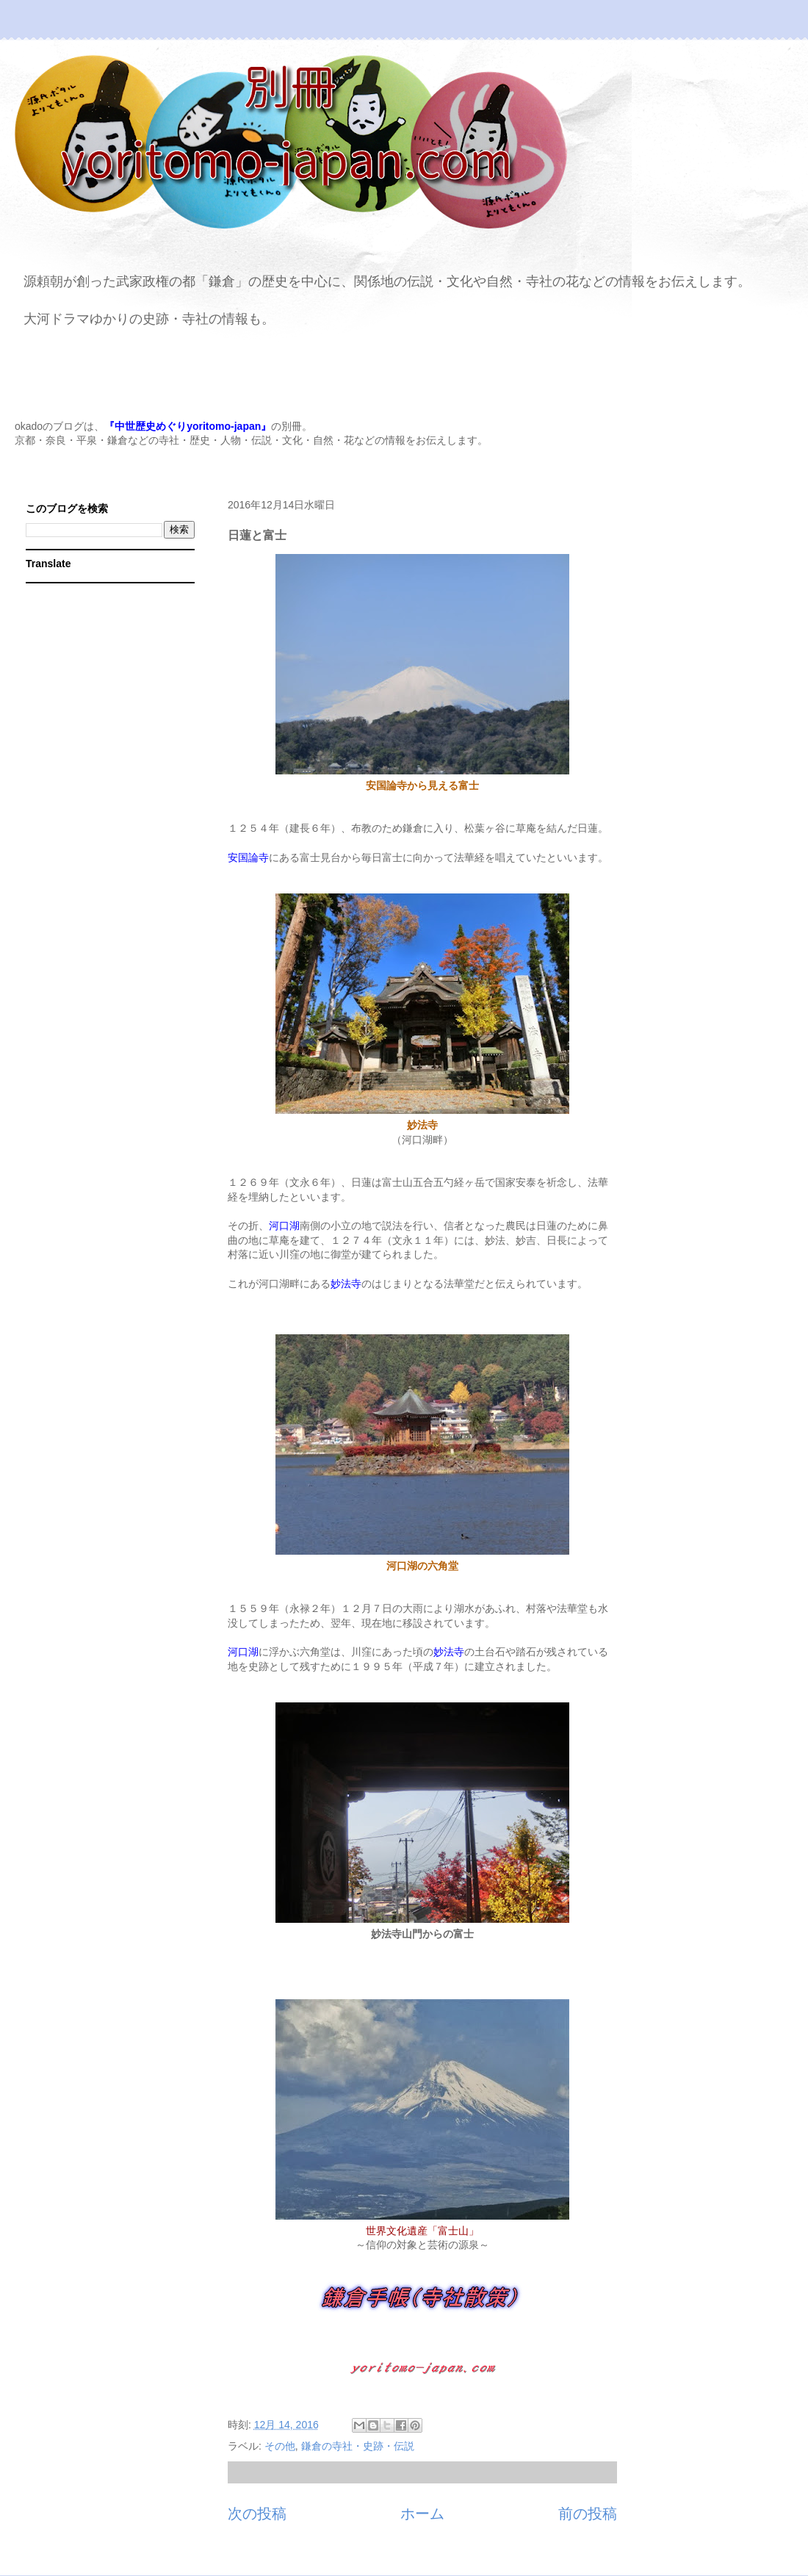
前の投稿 (587, 2513)
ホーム (422, 2513)
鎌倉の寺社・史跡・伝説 (357, 2446)
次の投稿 (257, 2513)
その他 (279, 2446)
